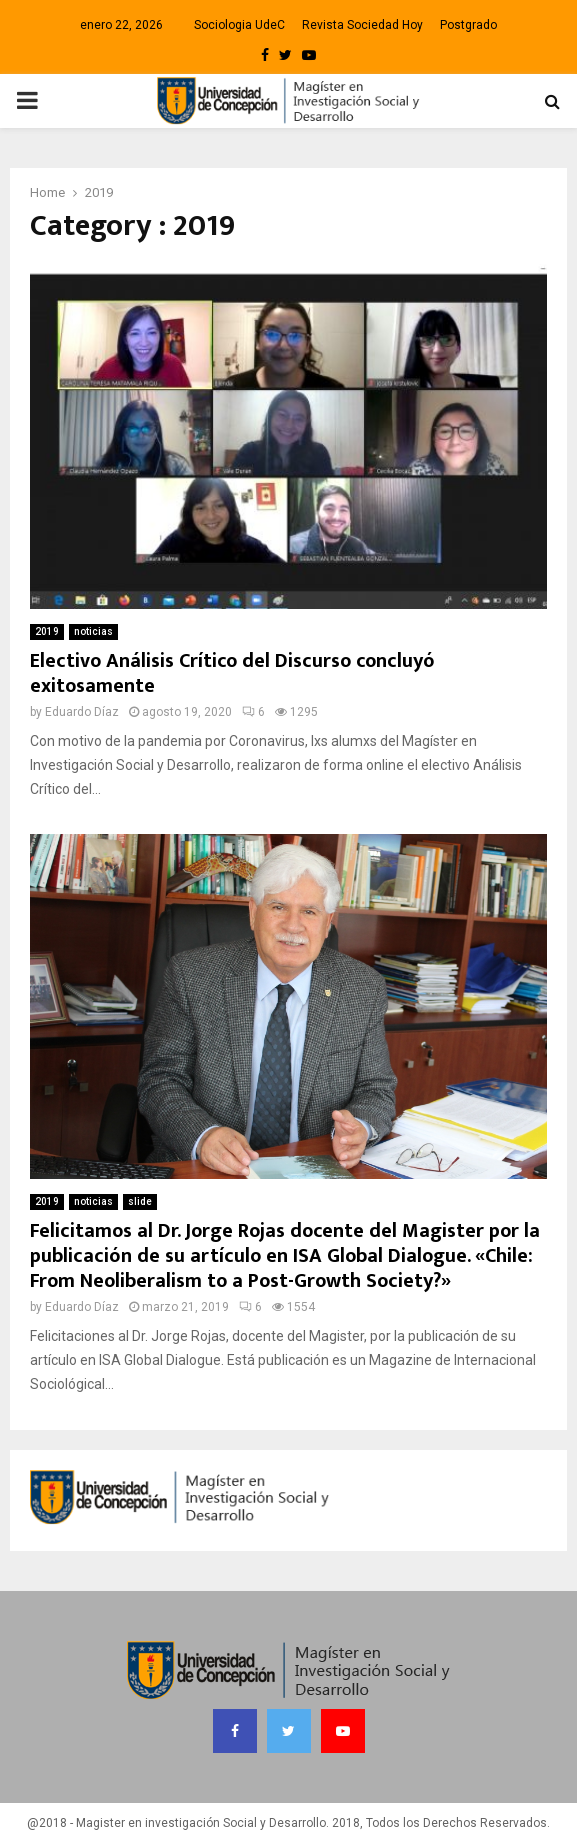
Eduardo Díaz (82, 712)
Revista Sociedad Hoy (362, 25)
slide (140, 1201)
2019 (47, 631)
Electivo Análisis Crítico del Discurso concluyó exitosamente (232, 673)
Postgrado (468, 25)
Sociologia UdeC (239, 25)
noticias (93, 631)
